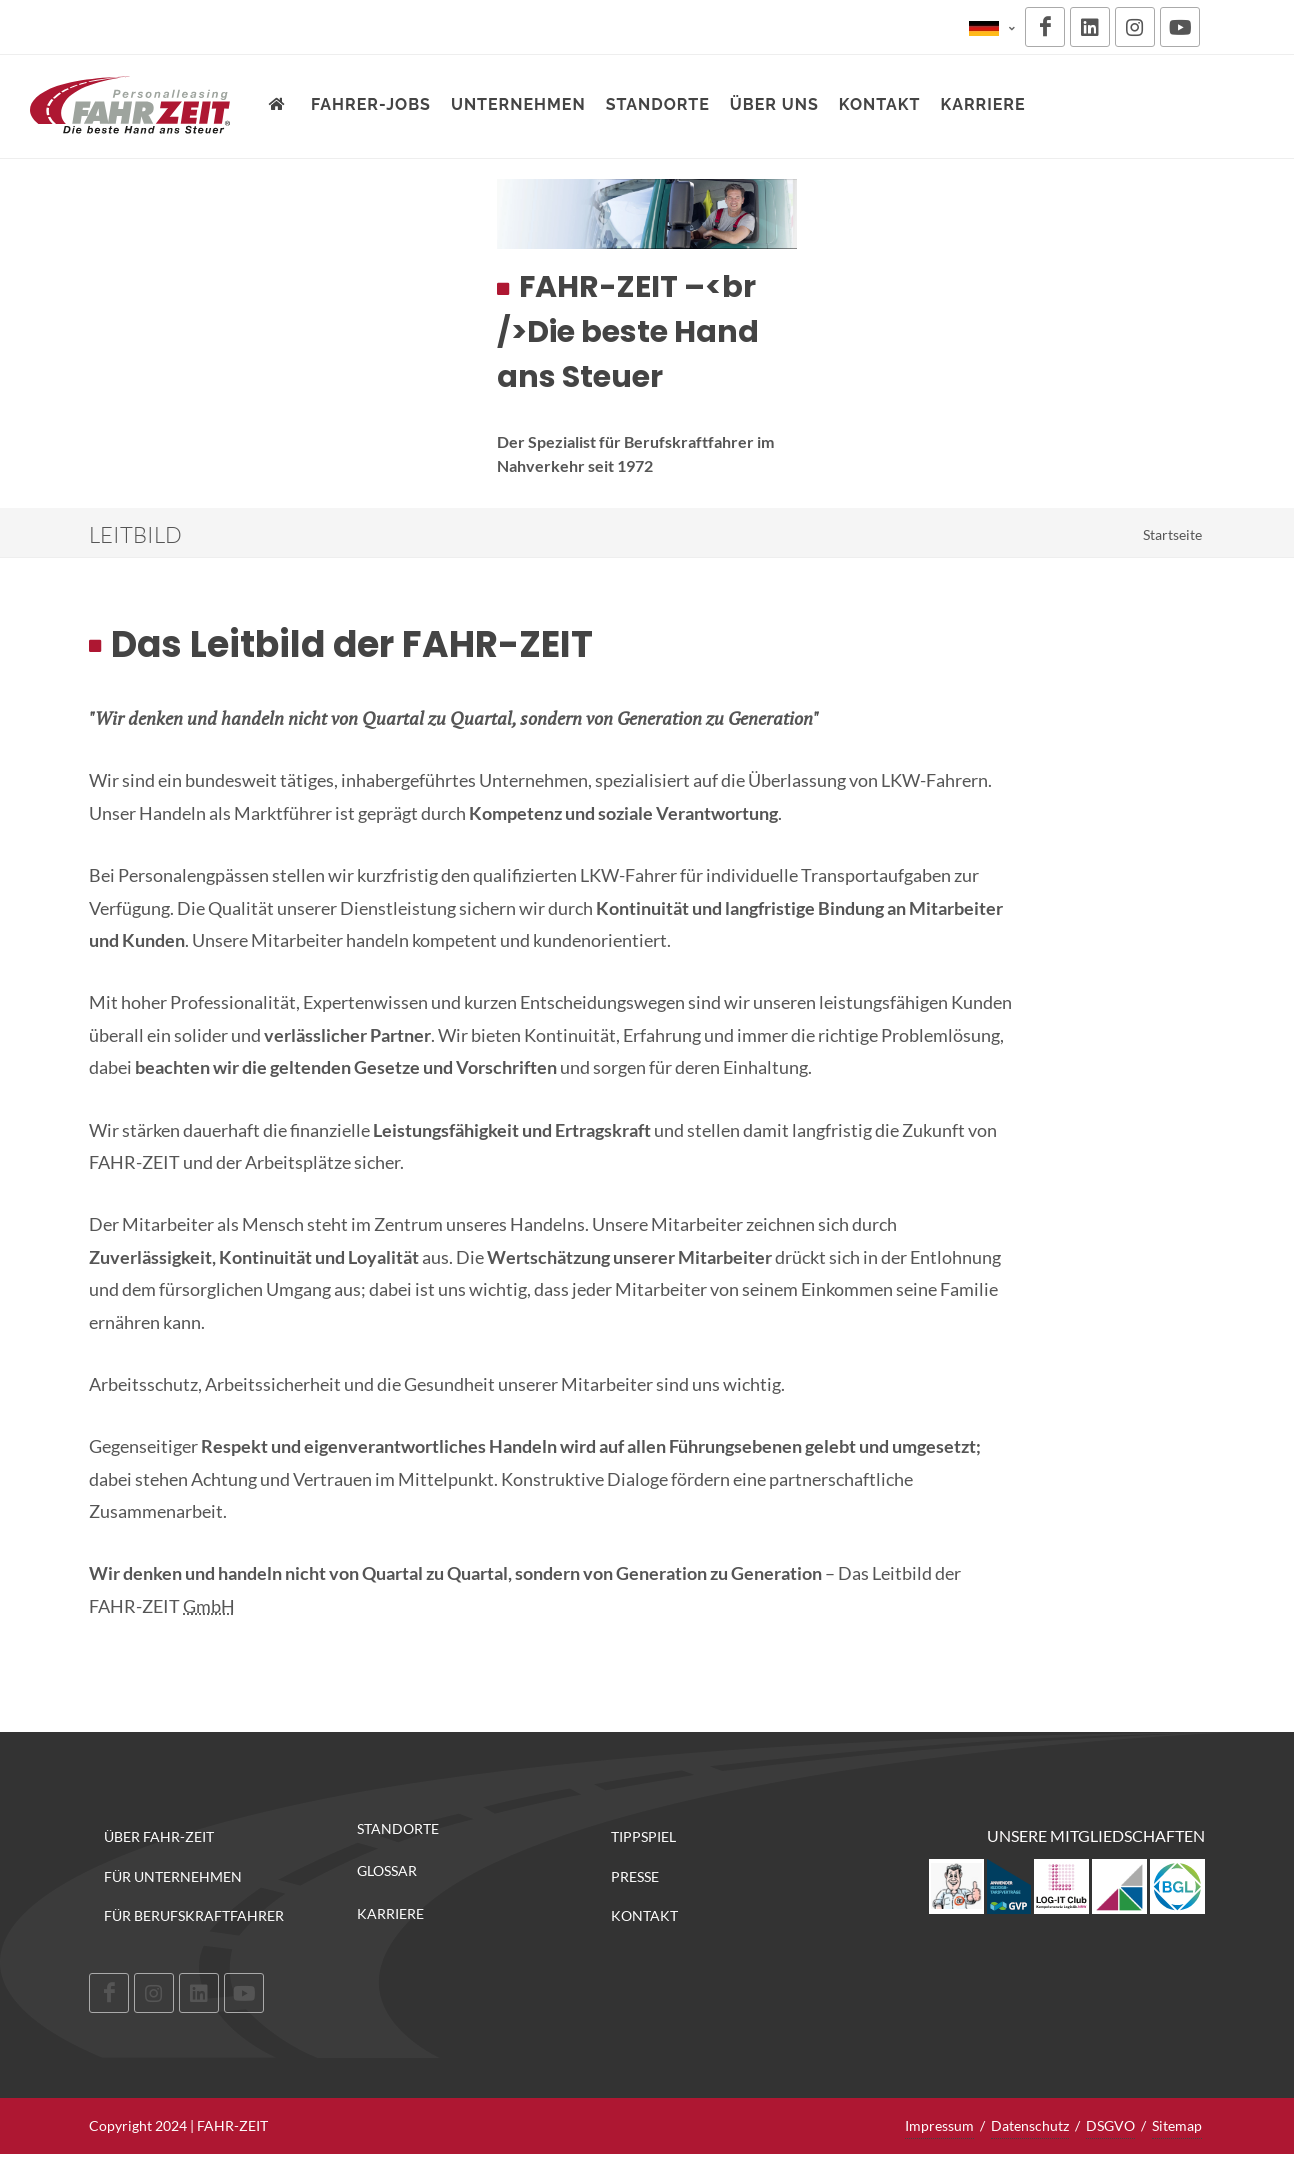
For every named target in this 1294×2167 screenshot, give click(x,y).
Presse (635, 1876)
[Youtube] (1180, 27)
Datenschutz (1030, 2125)
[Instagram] (1135, 27)
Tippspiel (643, 1836)
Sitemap (1177, 2125)
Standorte (398, 1829)
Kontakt (644, 1915)
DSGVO (1110, 2125)
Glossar (387, 1871)
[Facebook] (1045, 27)
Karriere (390, 1914)
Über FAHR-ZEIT (159, 1836)
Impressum (939, 2125)
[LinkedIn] (1090, 27)
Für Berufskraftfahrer (194, 1915)
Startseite (1172, 534)
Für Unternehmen (173, 1876)
